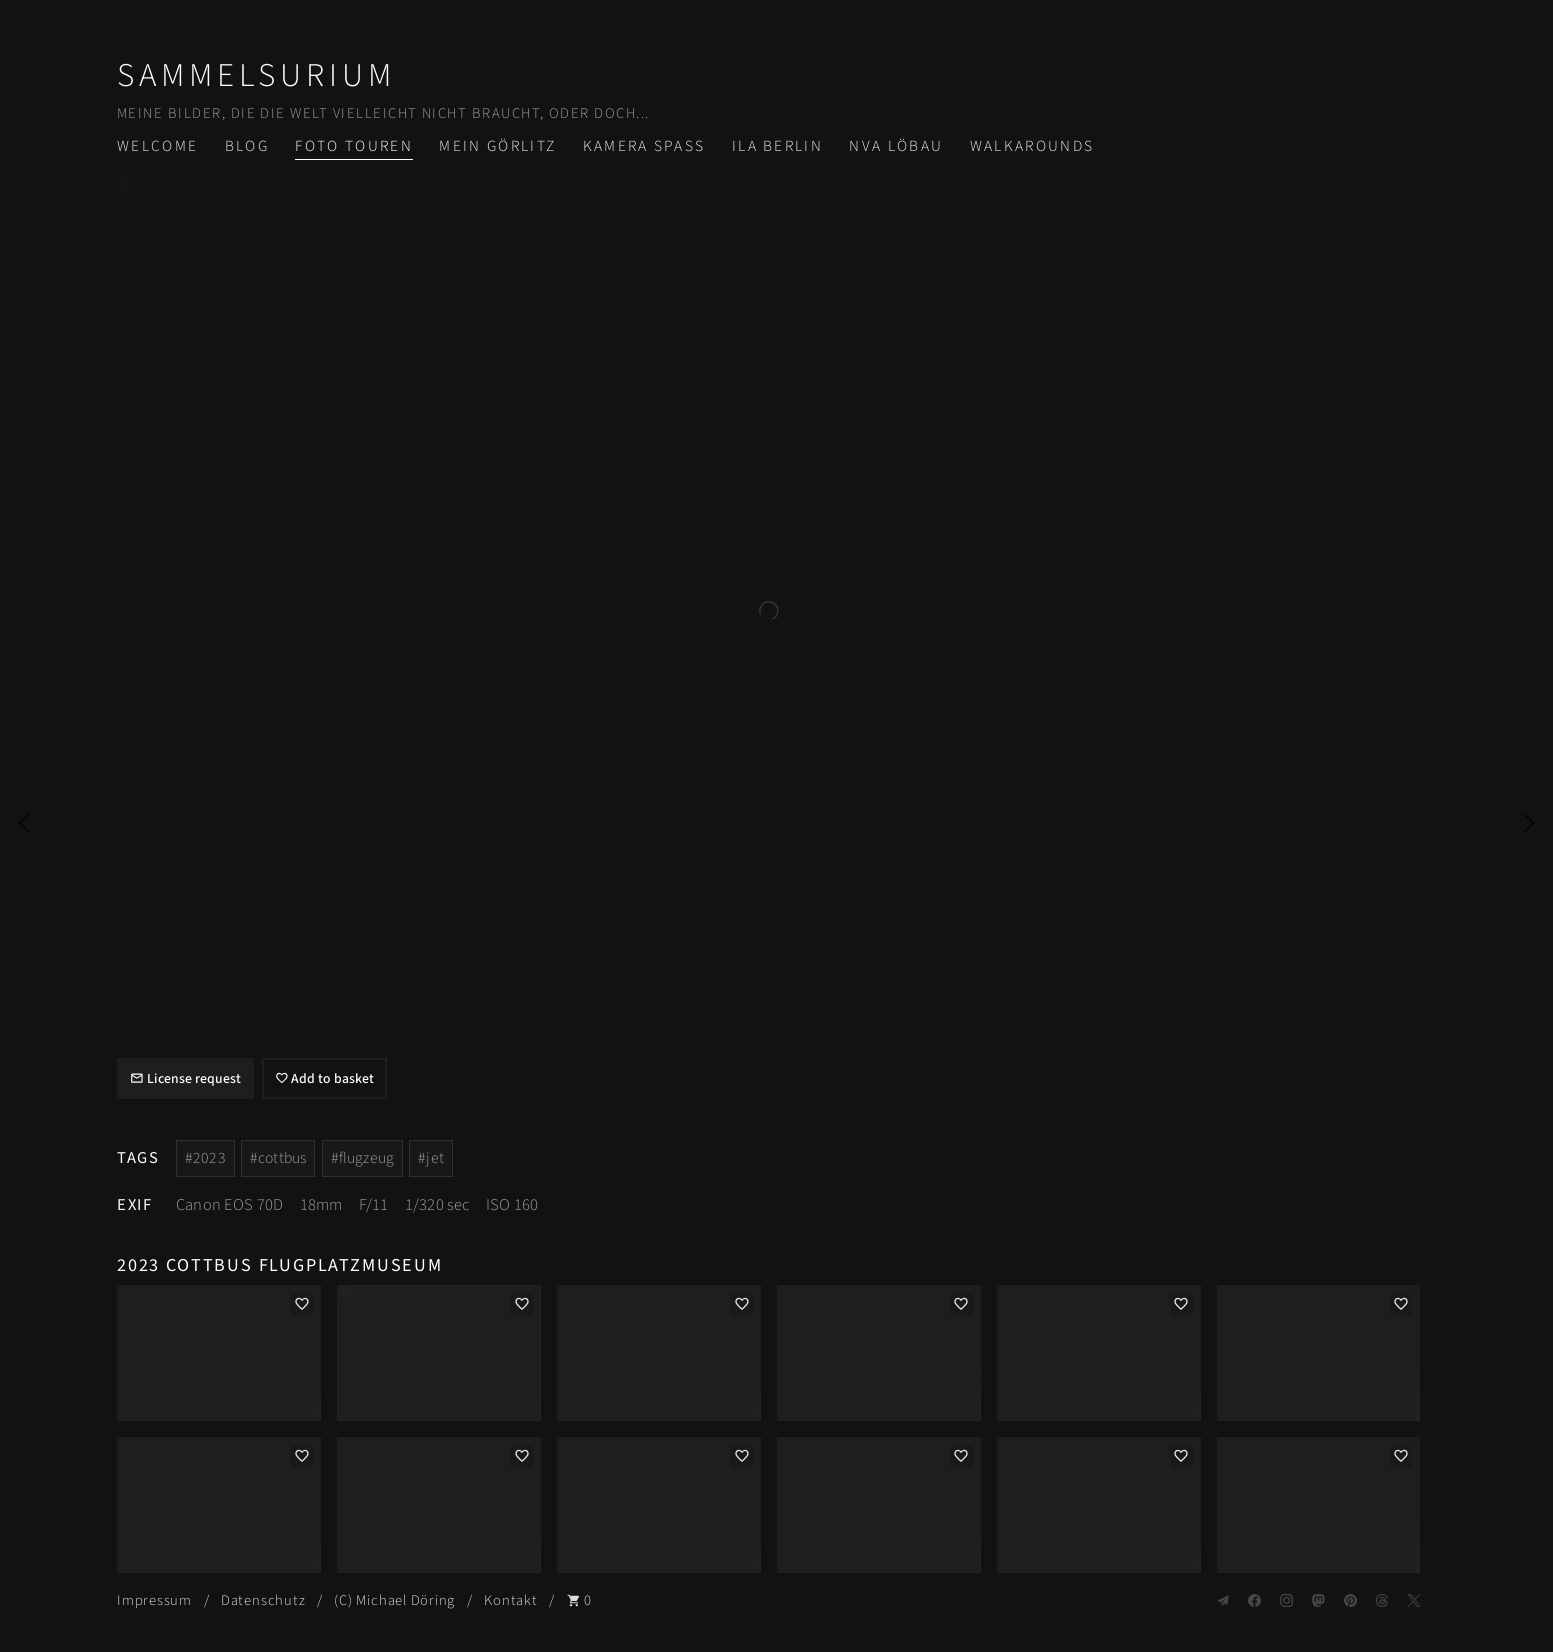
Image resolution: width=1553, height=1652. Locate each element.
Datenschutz (263, 1600)
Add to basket (325, 1079)
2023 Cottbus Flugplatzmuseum (280, 1265)
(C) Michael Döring (394, 1600)
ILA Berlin (777, 146)
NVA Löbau (896, 146)
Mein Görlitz (497, 146)
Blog (247, 146)
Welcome (157, 146)
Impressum (154, 1600)
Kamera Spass (644, 146)
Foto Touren (354, 146)
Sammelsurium (256, 75)
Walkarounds (1032, 146)
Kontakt (510, 1600)
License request (185, 1079)
